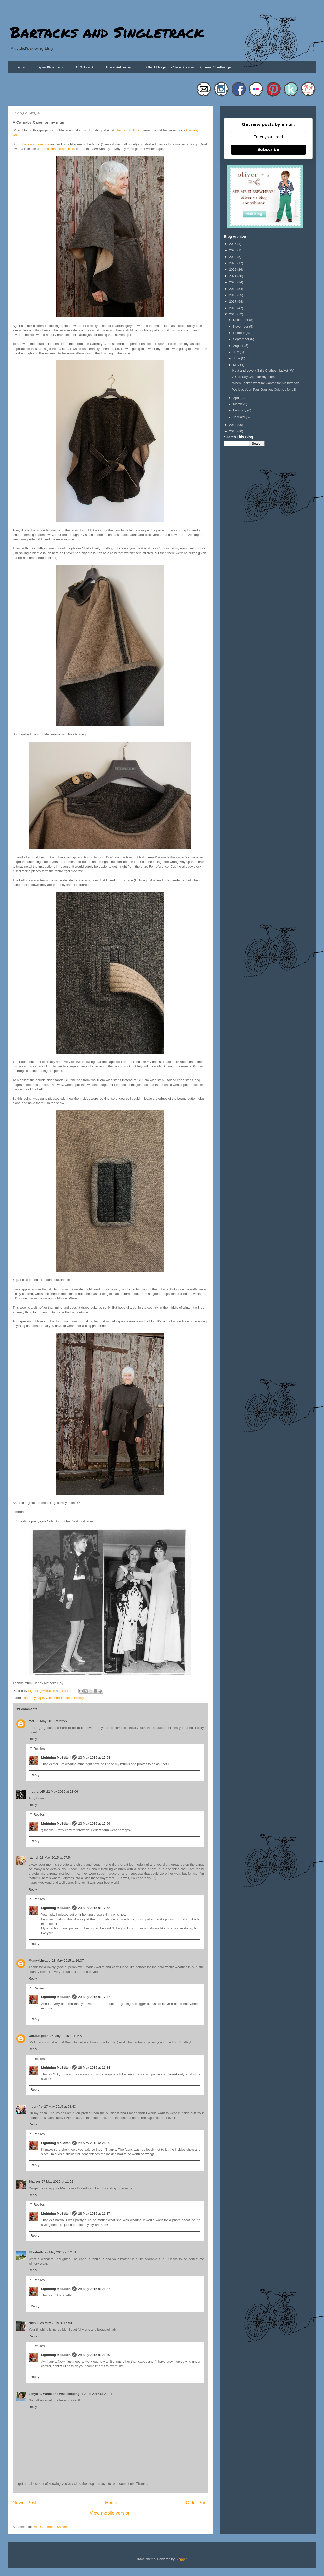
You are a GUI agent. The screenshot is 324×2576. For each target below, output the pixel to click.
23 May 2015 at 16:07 (68, 1960)
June (237, 358)
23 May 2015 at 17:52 (94, 1908)
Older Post (197, 2502)
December (241, 320)
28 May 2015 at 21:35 (94, 2143)
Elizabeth (36, 2252)
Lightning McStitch (56, 1757)
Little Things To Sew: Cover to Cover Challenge (187, 67)
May (236, 365)
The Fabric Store (127, 130)
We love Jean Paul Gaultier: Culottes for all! (264, 390)
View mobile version (110, 2513)
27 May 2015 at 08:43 (60, 2106)
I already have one (35, 144)
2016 (233, 308)
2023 (233, 263)
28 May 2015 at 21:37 (94, 2213)
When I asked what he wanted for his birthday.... (267, 383)
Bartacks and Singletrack (107, 32)
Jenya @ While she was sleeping (54, 2394)
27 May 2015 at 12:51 (60, 2252)
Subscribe (268, 149)
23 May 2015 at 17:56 (94, 1823)
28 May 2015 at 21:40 (94, 2355)
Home (19, 67)
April (237, 398)
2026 (233, 244)
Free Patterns (118, 67)
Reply (33, 1739)
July (236, 352)
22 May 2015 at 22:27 (52, 1721)
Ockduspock (38, 2036)
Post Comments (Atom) (50, 2527)
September (241, 339)
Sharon (34, 2181)
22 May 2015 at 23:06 (62, 1791)
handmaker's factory (69, 1698)
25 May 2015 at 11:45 (66, 2036)
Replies (39, 1749)
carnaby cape (34, 1698)
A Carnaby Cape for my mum (253, 377)
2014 (233, 425)
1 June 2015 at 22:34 (96, 2394)
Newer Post (24, 2502)
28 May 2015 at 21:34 (94, 2067)
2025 (233, 250)
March (238, 404)
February (240, 410)
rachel (33, 1857)
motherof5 (37, 1791)
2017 (233, 301)
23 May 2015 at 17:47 (94, 1997)
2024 (233, 257)
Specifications (50, 67)
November (241, 326)
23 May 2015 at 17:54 (94, 1757)
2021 (233, 276)
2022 (233, 269)
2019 (233, 289)
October (239, 333)
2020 (233, 282)
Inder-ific (36, 2106)
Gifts (49, 1698)
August (238, 346)
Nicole (33, 2323)
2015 (233, 314)
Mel (31, 1721)
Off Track (85, 67)
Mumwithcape (39, 1960)
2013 (233, 431)
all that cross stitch (60, 149)
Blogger (181, 2559)
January (239, 417)
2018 (233, 295)
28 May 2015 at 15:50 (56, 2323)
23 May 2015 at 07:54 (56, 1857)
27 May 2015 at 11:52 (57, 2181)
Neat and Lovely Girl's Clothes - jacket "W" (263, 370)
